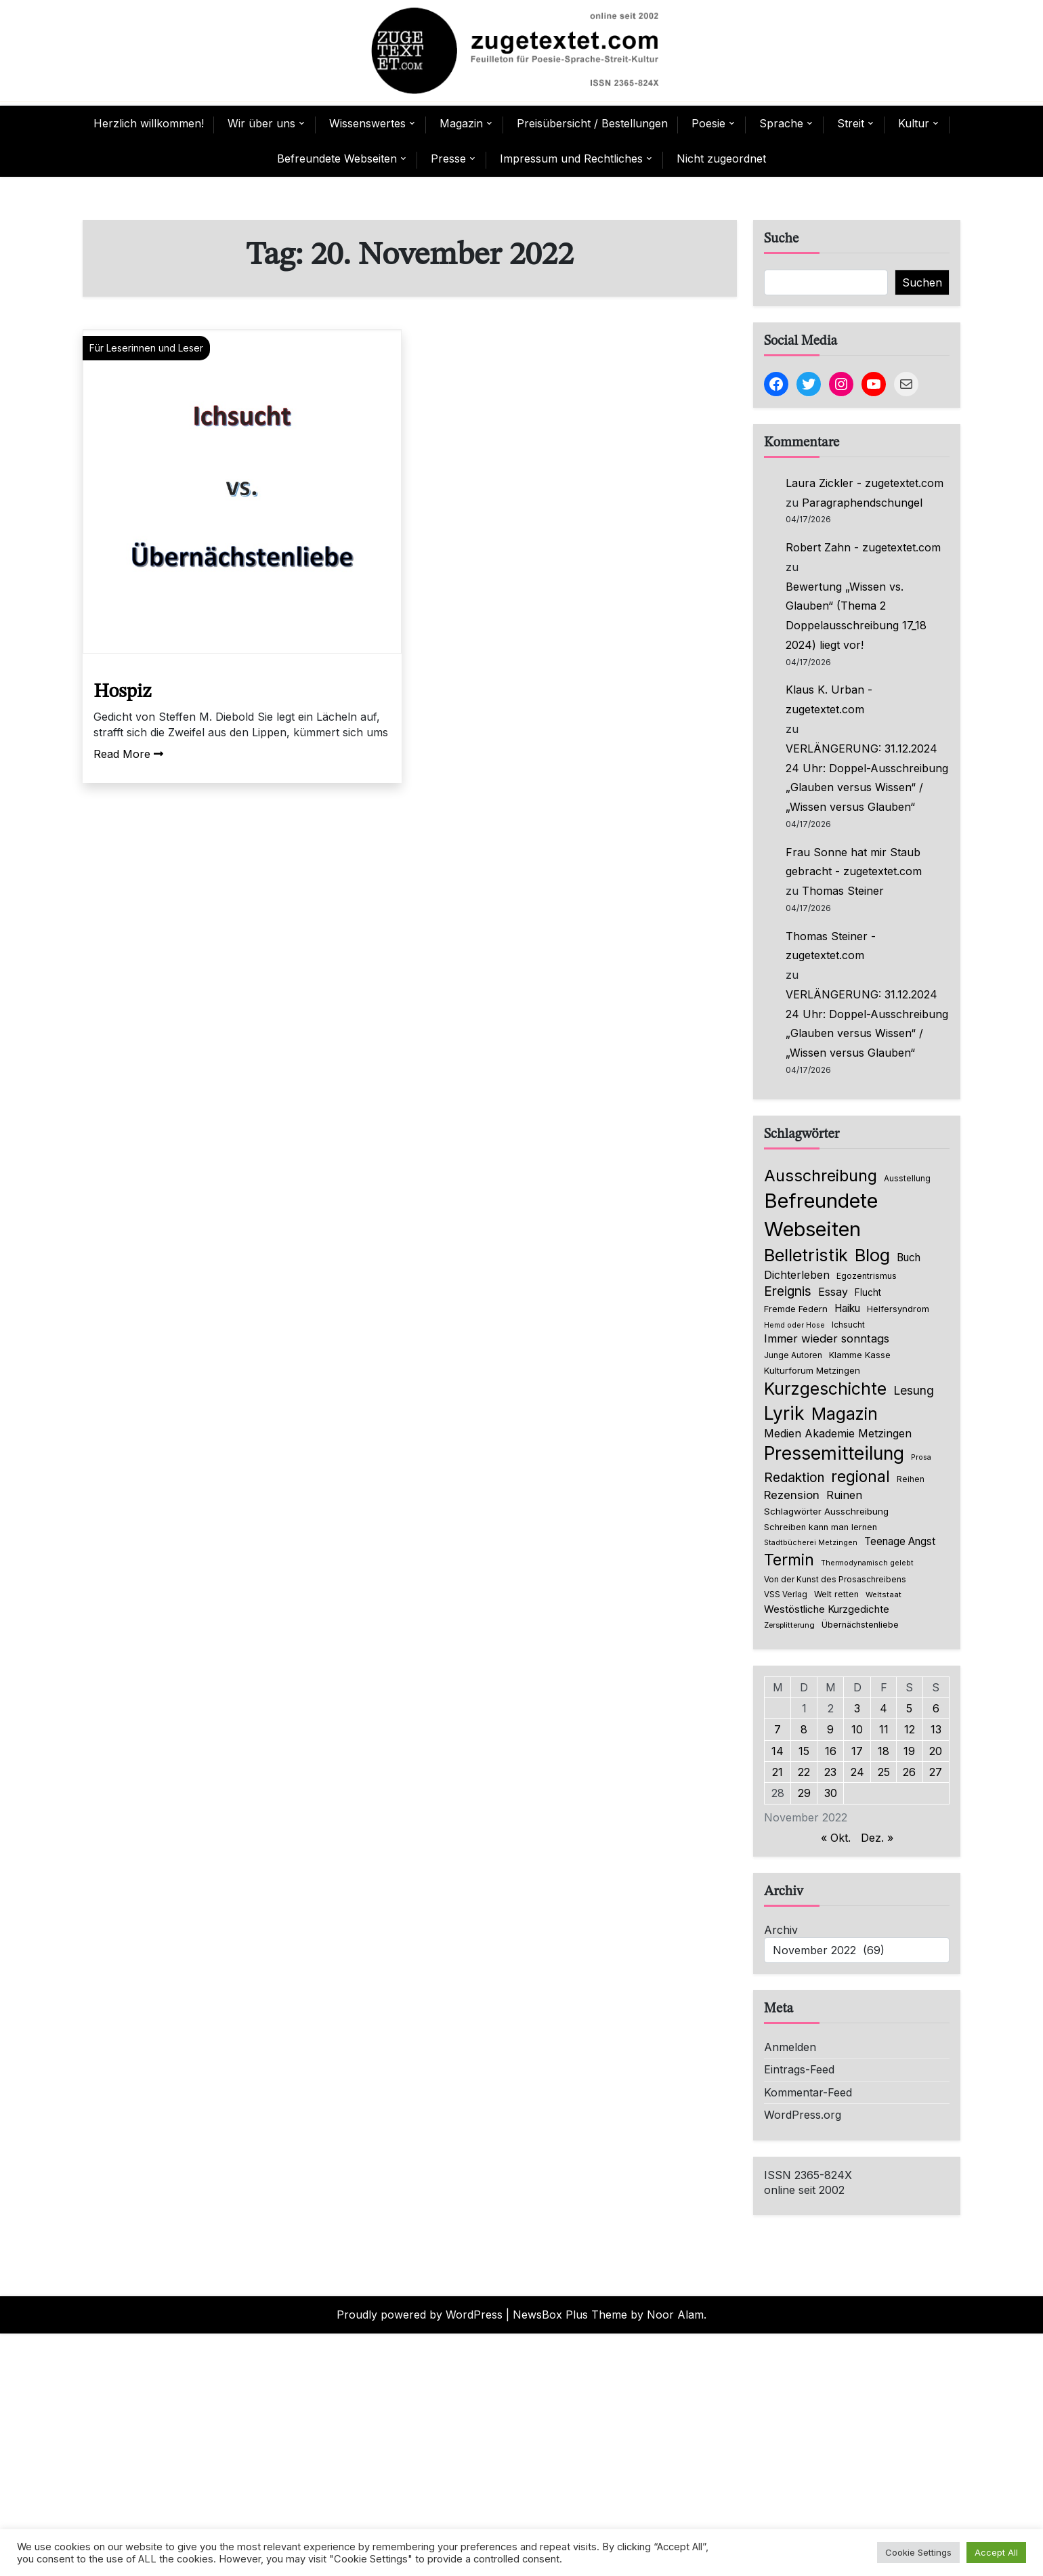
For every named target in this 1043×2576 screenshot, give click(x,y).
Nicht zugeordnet (721, 158)
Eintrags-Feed (799, 2069)
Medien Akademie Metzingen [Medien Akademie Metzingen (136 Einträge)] (838, 1433)
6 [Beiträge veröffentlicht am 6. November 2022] (936, 1708)
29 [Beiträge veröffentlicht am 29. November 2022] (804, 1793)
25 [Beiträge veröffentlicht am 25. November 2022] (884, 1772)
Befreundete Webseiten (337, 158)
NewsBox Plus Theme (570, 2314)
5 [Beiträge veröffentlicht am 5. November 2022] (909, 1708)
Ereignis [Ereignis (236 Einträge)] (787, 1291)
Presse (448, 158)
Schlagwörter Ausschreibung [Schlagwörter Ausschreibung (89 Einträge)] (826, 1511)
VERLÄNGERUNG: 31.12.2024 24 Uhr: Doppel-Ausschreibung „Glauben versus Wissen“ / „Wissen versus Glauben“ (867, 778)
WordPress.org (802, 2114)
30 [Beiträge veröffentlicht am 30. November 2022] (830, 1793)
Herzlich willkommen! (148, 123)
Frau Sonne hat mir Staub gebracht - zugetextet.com (854, 862)
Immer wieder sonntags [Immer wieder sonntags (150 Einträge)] (826, 1338)
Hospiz (122, 692)
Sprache (781, 123)
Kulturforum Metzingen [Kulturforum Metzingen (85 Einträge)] (812, 1370)
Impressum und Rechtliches (571, 158)
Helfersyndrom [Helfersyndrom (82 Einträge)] (898, 1308)
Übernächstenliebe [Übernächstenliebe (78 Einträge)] (860, 1625)
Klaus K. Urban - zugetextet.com (829, 699)
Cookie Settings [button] (918, 2552)
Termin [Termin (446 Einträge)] (789, 1559)
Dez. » (877, 1837)
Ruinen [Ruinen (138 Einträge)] (844, 1495)
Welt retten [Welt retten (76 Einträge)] (836, 1594)
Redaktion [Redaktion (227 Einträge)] (794, 1477)
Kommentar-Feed (808, 2092)
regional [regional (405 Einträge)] (860, 1476)
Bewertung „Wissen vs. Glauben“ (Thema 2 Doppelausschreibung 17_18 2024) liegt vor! (856, 616)
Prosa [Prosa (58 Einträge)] (921, 1457)
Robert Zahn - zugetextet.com (863, 547)
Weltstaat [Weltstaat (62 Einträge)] (883, 1594)
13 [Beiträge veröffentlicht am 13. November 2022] (936, 1729)
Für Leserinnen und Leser (146, 348)
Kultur (913, 123)
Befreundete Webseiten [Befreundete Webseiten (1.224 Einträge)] (821, 1214)
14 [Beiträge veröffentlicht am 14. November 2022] (777, 1751)
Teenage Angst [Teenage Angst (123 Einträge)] (899, 1541)
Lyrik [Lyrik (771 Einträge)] (784, 1413)
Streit (850, 123)
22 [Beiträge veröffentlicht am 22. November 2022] (804, 1772)
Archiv (781, 1930)
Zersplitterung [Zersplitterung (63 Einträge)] (789, 1625)
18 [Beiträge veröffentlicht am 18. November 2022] (883, 1751)
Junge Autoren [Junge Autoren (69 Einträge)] (793, 1355)
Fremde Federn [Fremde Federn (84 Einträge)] (796, 1308)
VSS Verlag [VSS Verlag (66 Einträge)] (785, 1594)
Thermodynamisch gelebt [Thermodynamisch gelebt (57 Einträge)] (867, 1563)
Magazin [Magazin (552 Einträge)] (844, 1413)
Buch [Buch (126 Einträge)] (908, 1257)
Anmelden (790, 2047)
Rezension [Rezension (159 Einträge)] (792, 1495)
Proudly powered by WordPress (420, 2314)
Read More (128, 754)
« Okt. (836, 1837)
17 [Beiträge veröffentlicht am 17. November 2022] (857, 1751)
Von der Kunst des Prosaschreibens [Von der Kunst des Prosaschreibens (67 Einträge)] (835, 1579)
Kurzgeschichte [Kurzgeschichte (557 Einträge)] (825, 1388)
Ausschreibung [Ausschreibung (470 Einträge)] (820, 1175)
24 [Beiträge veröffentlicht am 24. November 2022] (857, 1772)
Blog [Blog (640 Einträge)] (872, 1254)
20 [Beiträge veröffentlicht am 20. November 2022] (935, 1751)
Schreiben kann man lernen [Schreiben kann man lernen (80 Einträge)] (820, 1527)
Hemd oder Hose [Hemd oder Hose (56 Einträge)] (794, 1325)
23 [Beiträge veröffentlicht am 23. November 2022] (830, 1772)
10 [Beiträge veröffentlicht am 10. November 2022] (857, 1729)
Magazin (461, 123)
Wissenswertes (367, 123)
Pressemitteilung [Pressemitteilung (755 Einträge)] (834, 1453)
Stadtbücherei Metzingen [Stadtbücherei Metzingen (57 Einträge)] (810, 1542)
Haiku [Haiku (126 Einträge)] (847, 1308)
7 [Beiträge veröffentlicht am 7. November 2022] (777, 1729)
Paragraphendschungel (862, 502)
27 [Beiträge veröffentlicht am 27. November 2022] (935, 1772)
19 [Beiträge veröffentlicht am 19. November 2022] (909, 1751)
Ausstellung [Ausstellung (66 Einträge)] (907, 1178)
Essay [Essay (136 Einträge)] (833, 1291)
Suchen (922, 282)
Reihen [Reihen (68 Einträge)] (910, 1479)
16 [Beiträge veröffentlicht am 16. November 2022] (830, 1751)
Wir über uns (261, 123)
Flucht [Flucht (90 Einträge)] (868, 1292)
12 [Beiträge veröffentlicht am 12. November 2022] (909, 1729)
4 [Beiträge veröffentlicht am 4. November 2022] (883, 1708)
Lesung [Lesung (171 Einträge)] (913, 1390)
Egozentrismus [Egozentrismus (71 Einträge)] (866, 1276)
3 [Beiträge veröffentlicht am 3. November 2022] (857, 1708)
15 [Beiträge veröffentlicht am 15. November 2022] (804, 1751)
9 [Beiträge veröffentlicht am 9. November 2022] (830, 1729)
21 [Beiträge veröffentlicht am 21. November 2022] (777, 1772)
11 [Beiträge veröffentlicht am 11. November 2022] (884, 1729)
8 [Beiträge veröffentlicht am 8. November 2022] (804, 1729)
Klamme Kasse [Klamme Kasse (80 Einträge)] (860, 1355)
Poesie (708, 123)
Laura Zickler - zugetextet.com (864, 483)
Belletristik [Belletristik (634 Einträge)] (806, 1255)
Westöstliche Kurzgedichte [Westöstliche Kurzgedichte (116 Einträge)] (826, 1609)
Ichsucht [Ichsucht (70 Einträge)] (848, 1324)
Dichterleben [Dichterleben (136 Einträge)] (797, 1275)
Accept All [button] (996, 2552)
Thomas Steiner (843, 891)
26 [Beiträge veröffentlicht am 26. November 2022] (909, 1772)
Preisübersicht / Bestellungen (592, 123)
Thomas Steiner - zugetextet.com (831, 946)
